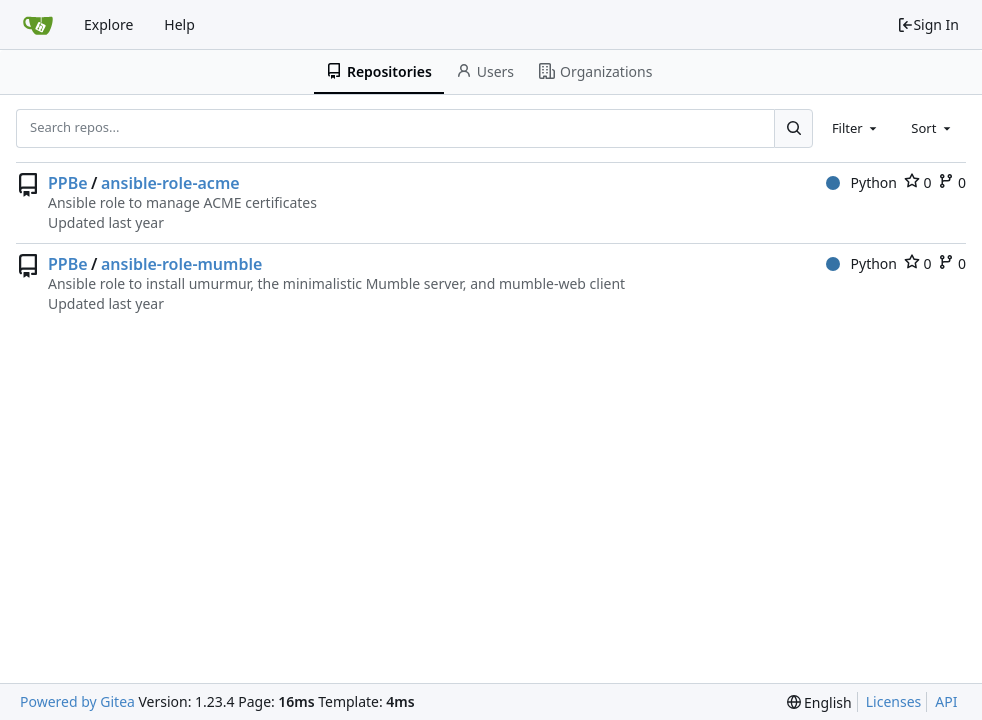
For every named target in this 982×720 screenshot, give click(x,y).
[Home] (38, 25)
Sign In (928, 24)
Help (179, 24)
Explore (108, 24)
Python (861, 182)
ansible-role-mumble (181, 264)
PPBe (68, 183)
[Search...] (793, 128)
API (946, 701)
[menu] (819, 702)
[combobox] (856, 128)
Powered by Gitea (77, 701)
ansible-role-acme (170, 183)
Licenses (894, 701)
